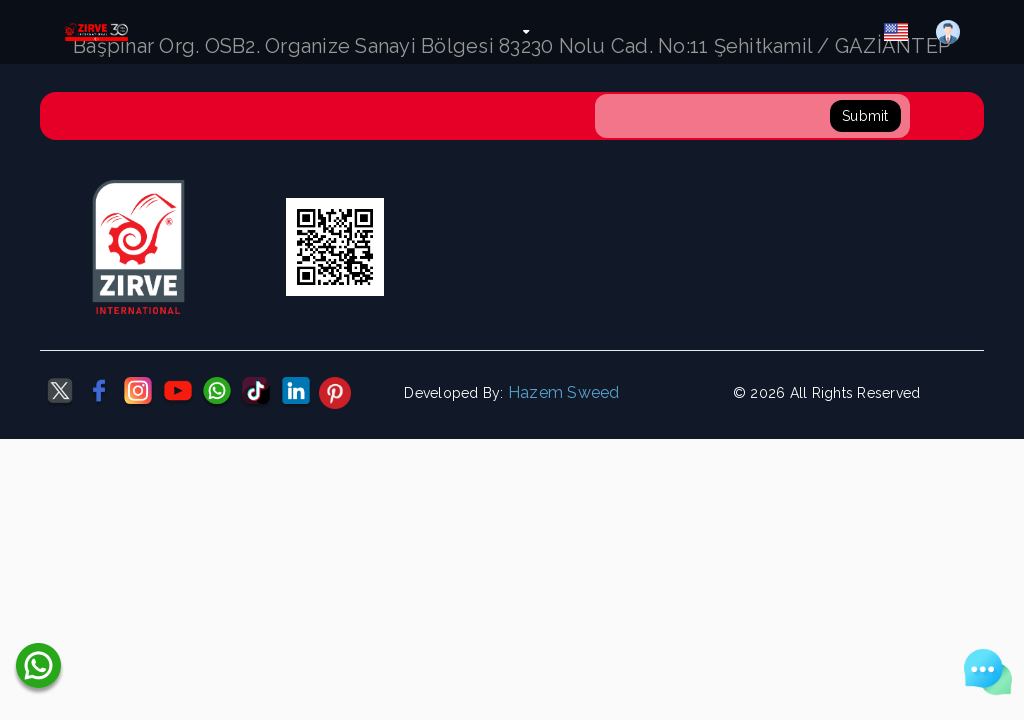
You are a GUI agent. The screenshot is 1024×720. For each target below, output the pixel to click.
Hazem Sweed (564, 392)
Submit (865, 116)
